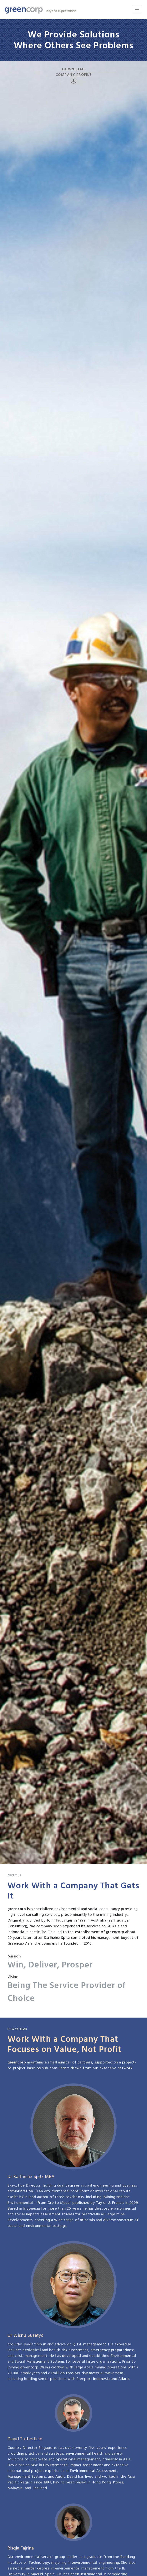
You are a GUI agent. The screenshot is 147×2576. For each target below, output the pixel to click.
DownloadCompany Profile (74, 75)
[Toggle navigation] (137, 9)
